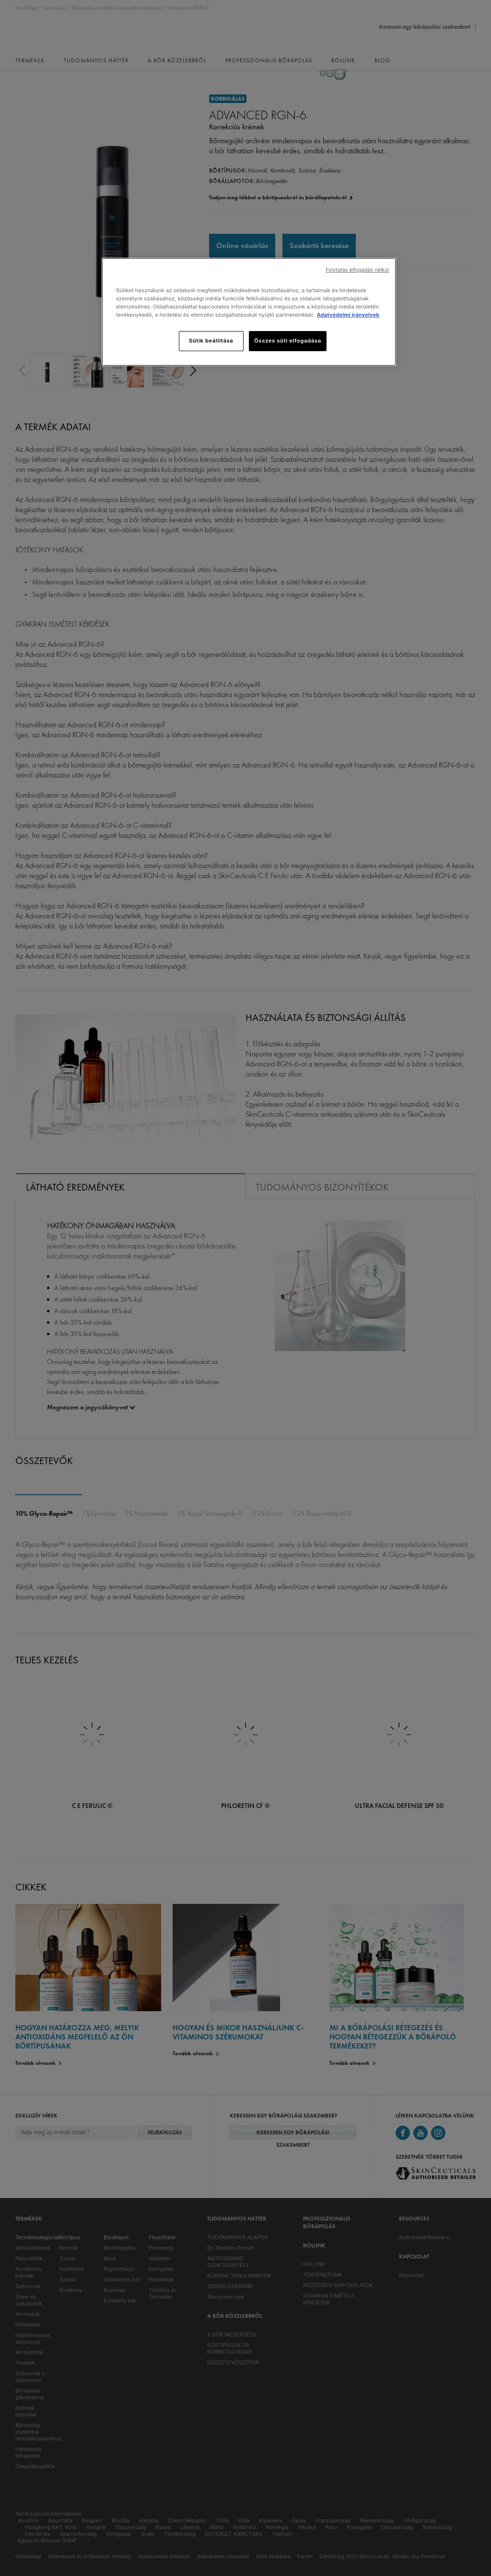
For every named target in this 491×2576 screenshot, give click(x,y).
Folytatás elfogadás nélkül (357, 270)
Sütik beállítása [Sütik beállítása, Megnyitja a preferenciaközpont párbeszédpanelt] (211, 340)
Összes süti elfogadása (287, 340)
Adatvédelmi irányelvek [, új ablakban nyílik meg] (347, 314)
